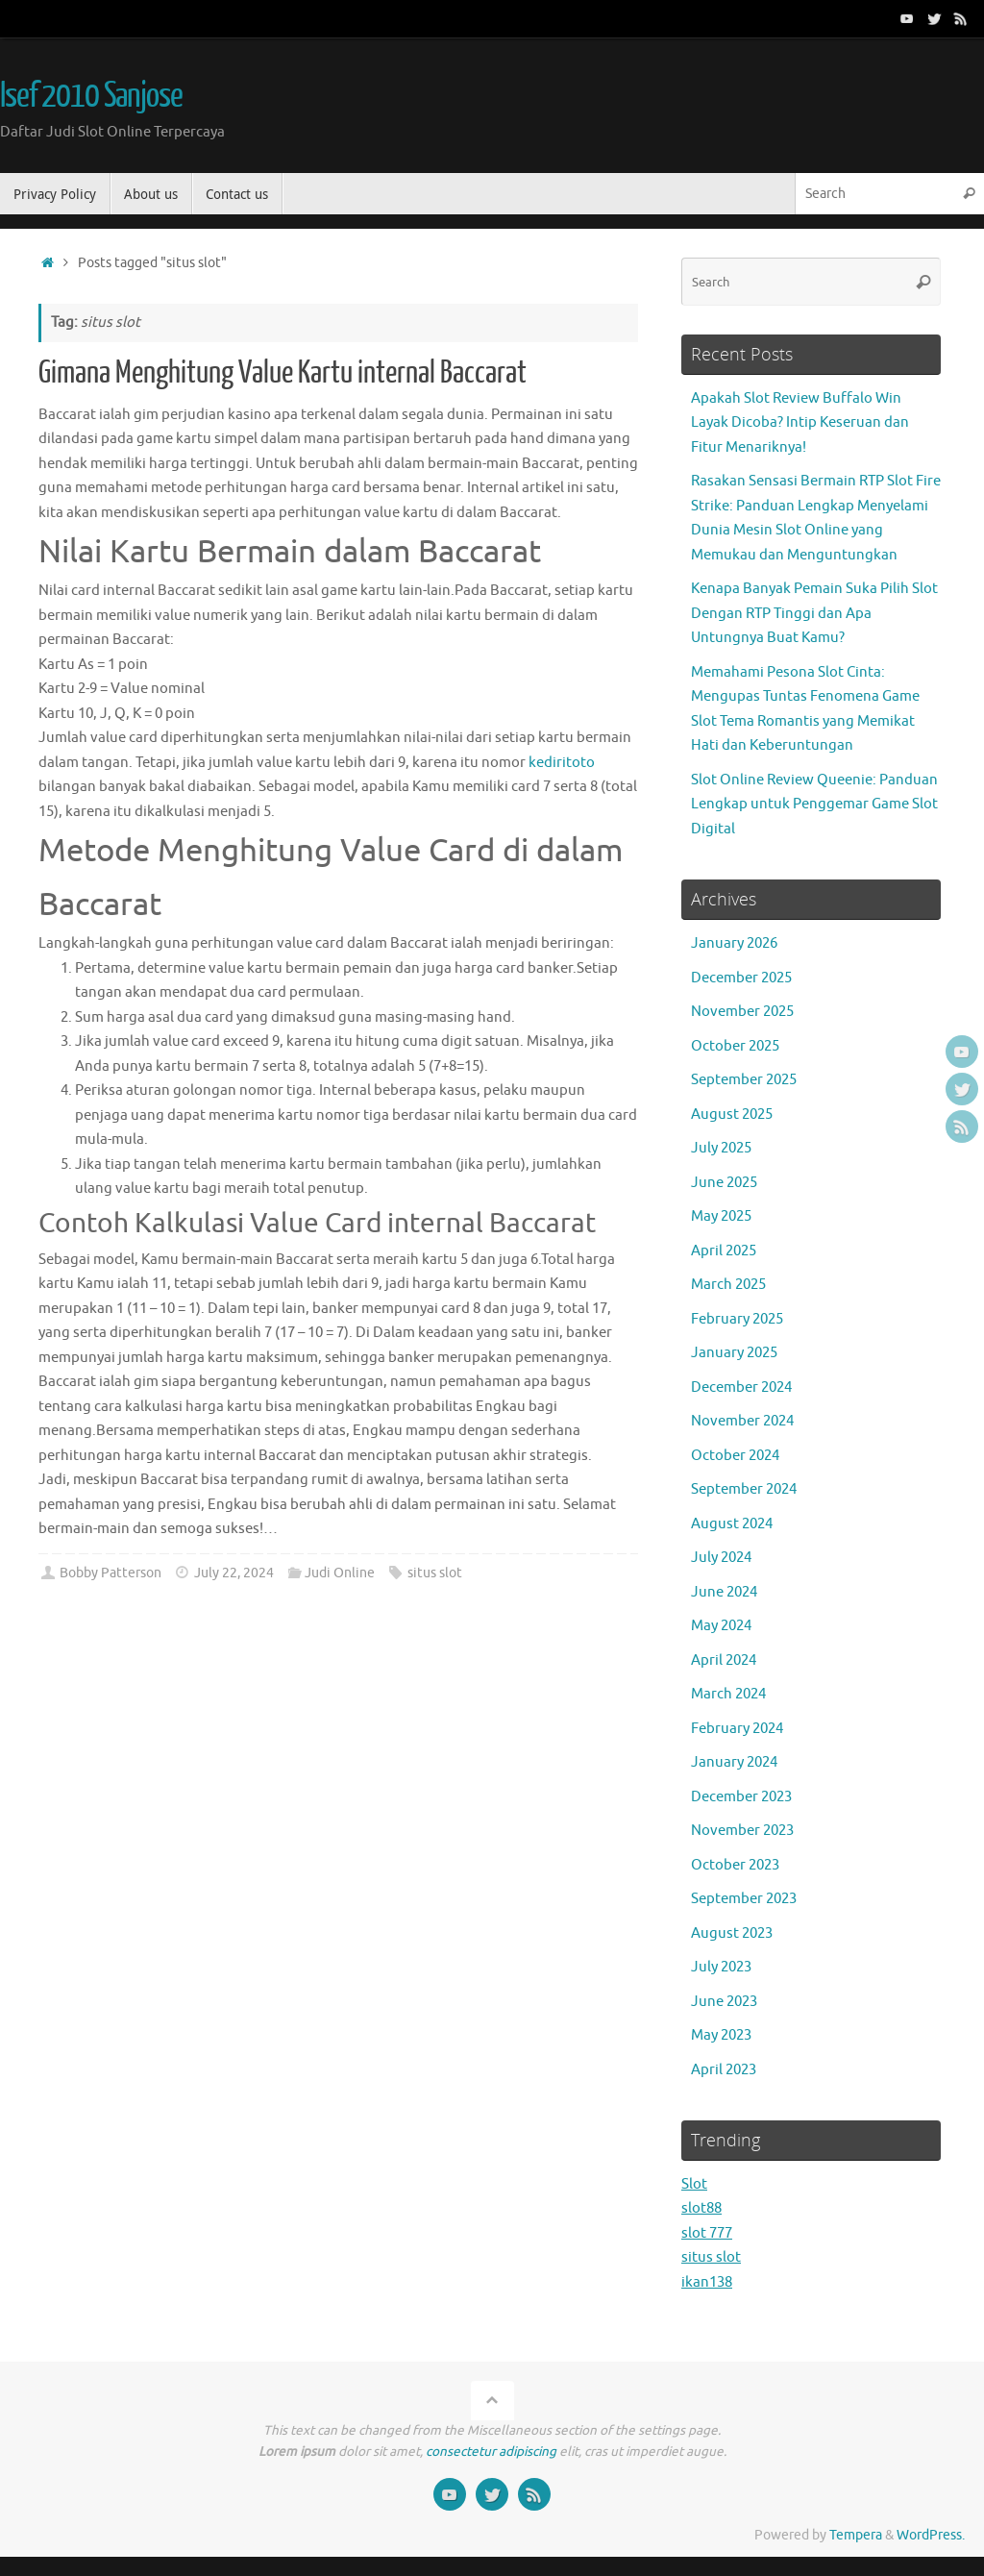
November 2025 (742, 1012)
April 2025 (723, 1251)
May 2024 (721, 1626)
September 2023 (744, 1899)
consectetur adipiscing (491, 2451)
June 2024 (724, 1592)
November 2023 (742, 1830)
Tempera (855, 2535)
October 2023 (735, 1865)
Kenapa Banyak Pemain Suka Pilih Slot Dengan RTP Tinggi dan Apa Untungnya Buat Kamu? (814, 613)
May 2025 (721, 1216)
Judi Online (340, 1573)
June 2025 (724, 1183)
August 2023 (732, 1933)
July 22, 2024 (234, 1573)
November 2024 (742, 1421)
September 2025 (744, 1080)
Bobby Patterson (110, 1573)
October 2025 (735, 1046)
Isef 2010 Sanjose (91, 96)
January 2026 (734, 943)
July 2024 (721, 1557)
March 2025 (728, 1285)
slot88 (701, 2208)
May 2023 (721, 2035)
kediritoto (562, 763)
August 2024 (732, 1524)
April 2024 (723, 1660)
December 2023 (741, 1797)
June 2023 (724, 2002)
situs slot (434, 1573)
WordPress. (931, 2535)
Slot (694, 2184)
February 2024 (737, 1729)
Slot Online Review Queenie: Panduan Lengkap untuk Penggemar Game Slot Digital (814, 804)
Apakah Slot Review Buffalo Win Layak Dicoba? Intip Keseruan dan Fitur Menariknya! (800, 423)
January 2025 (734, 1353)
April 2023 (723, 2070)
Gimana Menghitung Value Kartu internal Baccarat (282, 373)
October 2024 (735, 1456)
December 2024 (741, 1387)
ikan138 (706, 2282)
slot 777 (706, 2233)
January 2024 (734, 1762)
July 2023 (721, 1967)
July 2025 (721, 1148)
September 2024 (744, 1489)
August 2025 (732, 1114)
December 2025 (741, 978)
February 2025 (737, 1319)
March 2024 (728, 1694)
